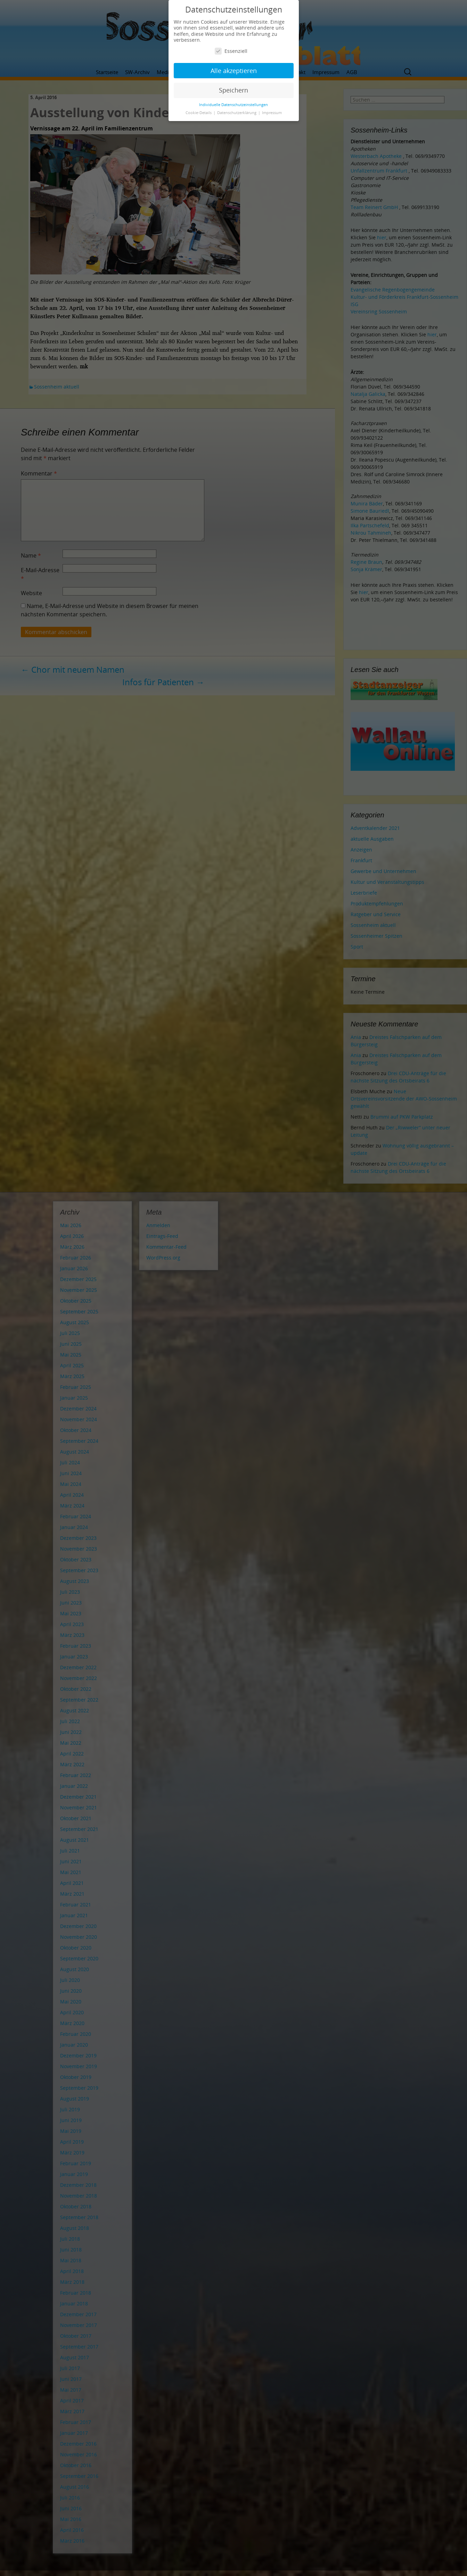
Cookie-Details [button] (199, 112)
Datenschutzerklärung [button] (237, 112)
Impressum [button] (272, 112)
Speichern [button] (233, 90)
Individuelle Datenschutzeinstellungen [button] (233, 104)
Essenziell (231, 51)
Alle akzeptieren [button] (234, 70)
